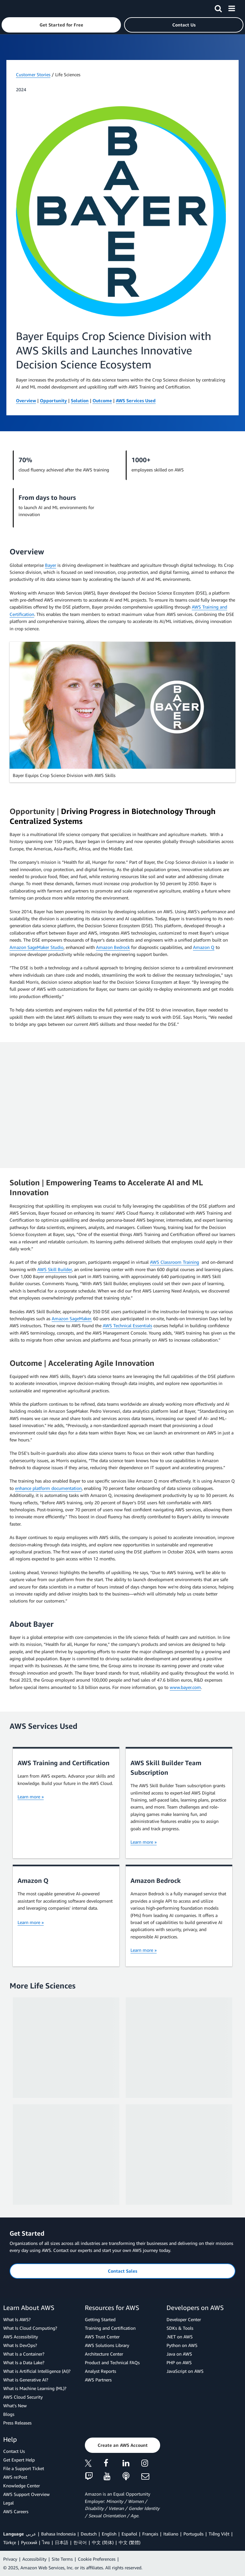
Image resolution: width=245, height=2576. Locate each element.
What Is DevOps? (20, 2345)
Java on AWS (179, 2354)
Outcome (102, 400)
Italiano (170, 2533)
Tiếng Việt (219, 2533)
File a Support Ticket (23, 2468)
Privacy (10, 2559)
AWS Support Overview (26, 2494)
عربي (31, 2533)
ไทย (46, 2542)
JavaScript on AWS (185, 2371)
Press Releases (17, 2422)
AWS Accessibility (20, 2336)
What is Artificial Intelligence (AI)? (37, 2371)
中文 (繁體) (129, 2542)
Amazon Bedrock (113, 947)
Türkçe (9, 2542)
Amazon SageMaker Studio (36, 947)
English (109, 2533)
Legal (8, 2503)
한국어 (80, 2542)
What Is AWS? (17, 2319)
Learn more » (31, 1796)
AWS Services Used (136, 400)
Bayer (50, 565)
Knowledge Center (21, 2485)
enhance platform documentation (48, 1488)
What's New (15, 2405)
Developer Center (184, 2319)
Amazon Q (203, 947)
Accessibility (34, 2559)
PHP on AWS (179, 2362)
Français (150, 2533)
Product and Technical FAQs (112, 2362)
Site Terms (62, 2559)
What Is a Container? (23, 2354)
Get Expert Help (19, 2459)
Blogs (8, 2414)
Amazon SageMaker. (72, 1318)
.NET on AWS (180, 2336)
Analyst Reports (100, 2371)
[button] (61, 25)
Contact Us (14, 2451)
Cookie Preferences (96, 2559)
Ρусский (29, 2542)
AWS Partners (98, 2379)
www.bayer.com (185, 1687)
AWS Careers (15, 2511)
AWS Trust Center (102, 2336)
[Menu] (231, 7)
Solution (80, 400)
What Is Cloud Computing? (30, 2328)
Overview (26, 400)
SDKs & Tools (180, 2328)
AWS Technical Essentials (127, 1325)
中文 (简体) (103, 2542)
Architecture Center (104, 2354)
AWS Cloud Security (23, 2397)
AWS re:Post (15, 2477)
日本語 (61, 2542)
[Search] (218, 7)
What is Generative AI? (25, 2379)
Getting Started (100, 2319)
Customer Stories (33, 74)
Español (129, 2533)
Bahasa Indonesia (58, 2533)
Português (193, 2533)
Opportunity (53, 400)
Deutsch (89, 2533)
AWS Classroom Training (174, 1262)
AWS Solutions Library (107, 2345)
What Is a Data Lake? (23, 2362)
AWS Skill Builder (54, 1269)
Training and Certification (110, 2328)
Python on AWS (182, 2345)
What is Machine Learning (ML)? (34, 2388)
